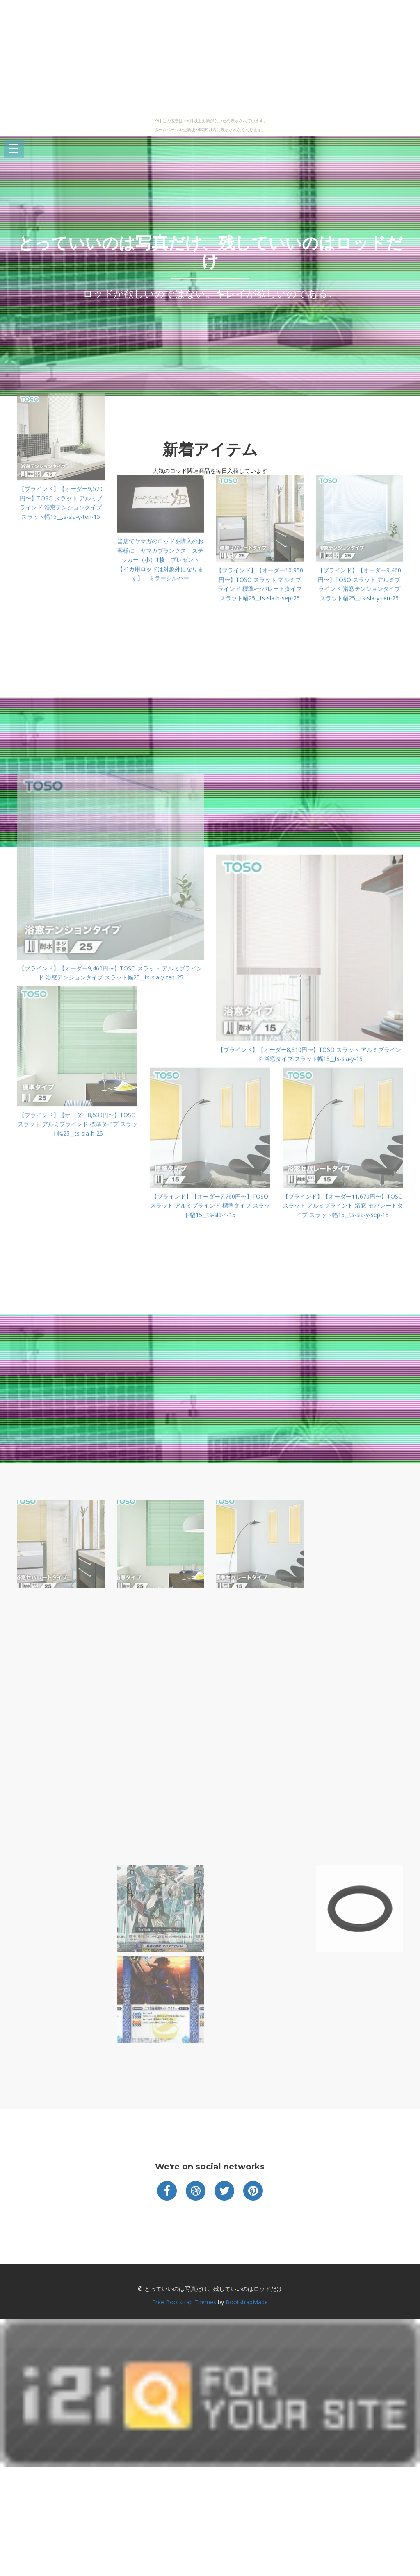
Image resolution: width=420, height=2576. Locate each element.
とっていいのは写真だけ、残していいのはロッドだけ (210, 252)
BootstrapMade (247, 2302)
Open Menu (14, 149)
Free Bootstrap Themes (184, 2302)
